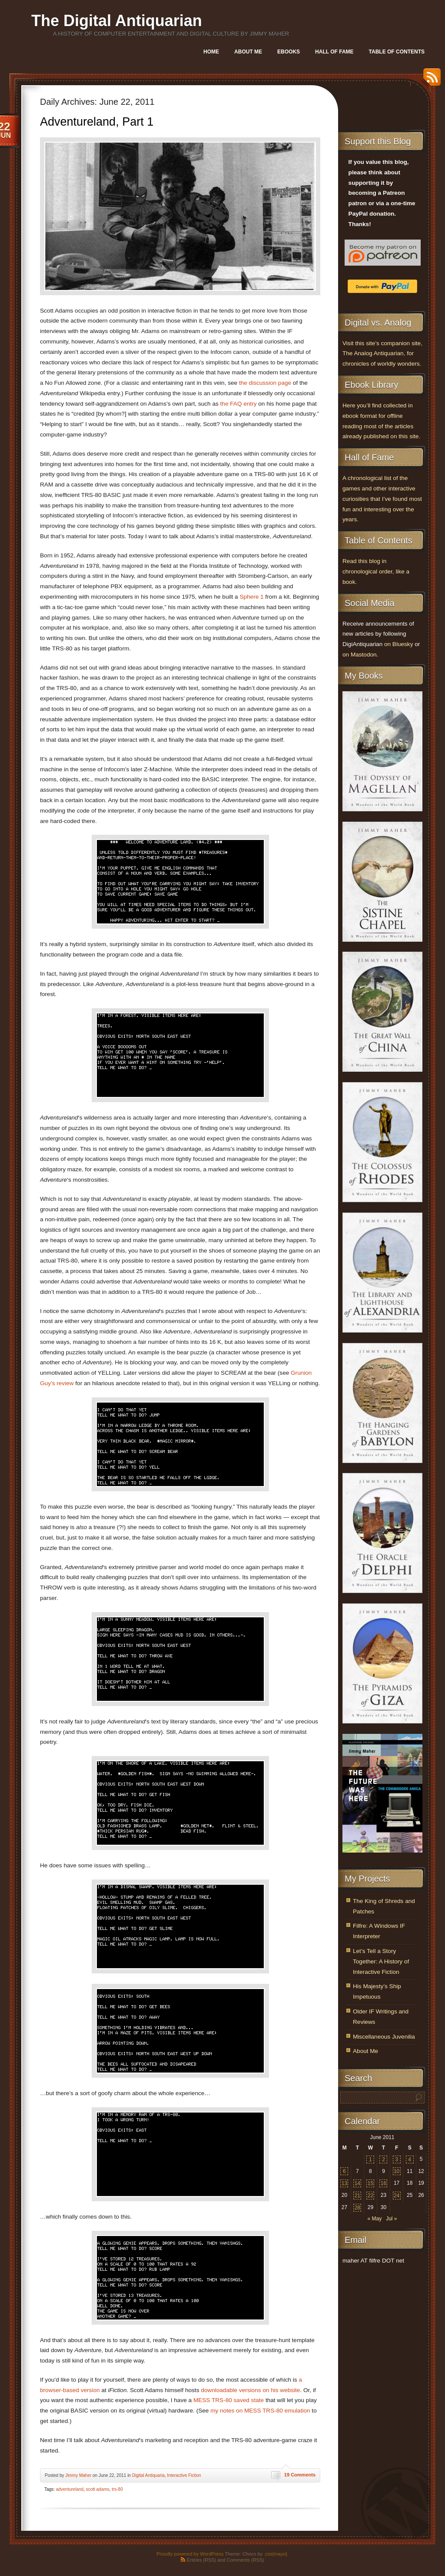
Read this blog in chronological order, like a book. (375, 571)
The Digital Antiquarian (116, 21)
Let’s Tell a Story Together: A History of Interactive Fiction (381, 1961)
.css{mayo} (275, 2553)
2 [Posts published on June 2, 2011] (383, 2159)
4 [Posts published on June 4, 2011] (409, 2159)
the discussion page (265, 383)
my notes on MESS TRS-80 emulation (260, 2410)
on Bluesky (398, 644)
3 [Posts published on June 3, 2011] (396, 2159)
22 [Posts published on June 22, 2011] (370, 2196)
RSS (430, 80)
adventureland (69, 2489)
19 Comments (299, 2474)
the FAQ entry (238, 403)
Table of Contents (397, 52)
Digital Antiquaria (148, 2475)
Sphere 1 (251, 596)
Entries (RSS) (201, 2560)
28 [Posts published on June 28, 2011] (357, 2208)
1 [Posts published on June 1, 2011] (370, 2159)
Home (211, 52)
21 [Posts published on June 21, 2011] (357, 2196)
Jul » (391, 2219)
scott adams (98, 2489)
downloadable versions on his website (250, 2390)
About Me (248, 52)
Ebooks (288, 52)
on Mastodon (359, 654)
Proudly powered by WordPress (189, 2553)
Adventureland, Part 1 (96, 121)
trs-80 (117, 2489)
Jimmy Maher (78, 2475)
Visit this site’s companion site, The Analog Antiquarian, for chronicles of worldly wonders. (382, 353)
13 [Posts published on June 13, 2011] (344, 2183)
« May (374, 2219)
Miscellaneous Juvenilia (384, 2036)
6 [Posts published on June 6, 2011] (344, 2171)
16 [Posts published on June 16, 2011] (383, 2183)
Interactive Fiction (184, 2475)
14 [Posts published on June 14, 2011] (357, 2183)
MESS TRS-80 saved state (228, 2400)
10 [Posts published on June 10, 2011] (396, 2171)
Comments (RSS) (245, 2560)
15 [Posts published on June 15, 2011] (370, 2183)
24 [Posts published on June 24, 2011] (396, 2196)
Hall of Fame (334, 52)
